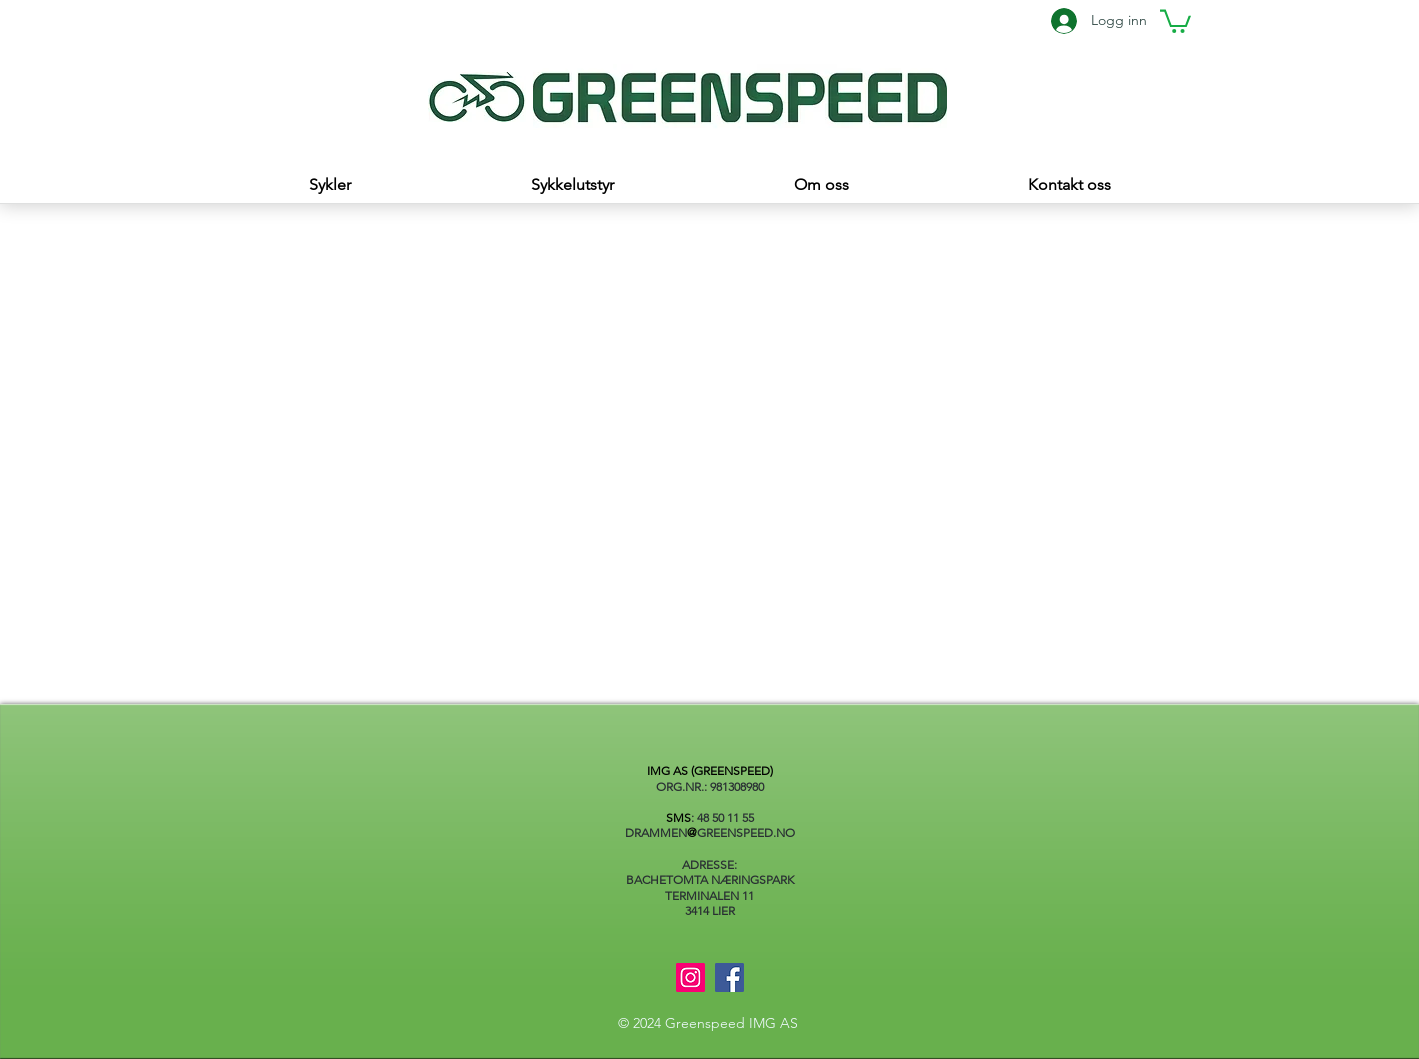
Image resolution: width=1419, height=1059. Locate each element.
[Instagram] (690, 977)
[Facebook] (729, 977)
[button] (1175, 20)
